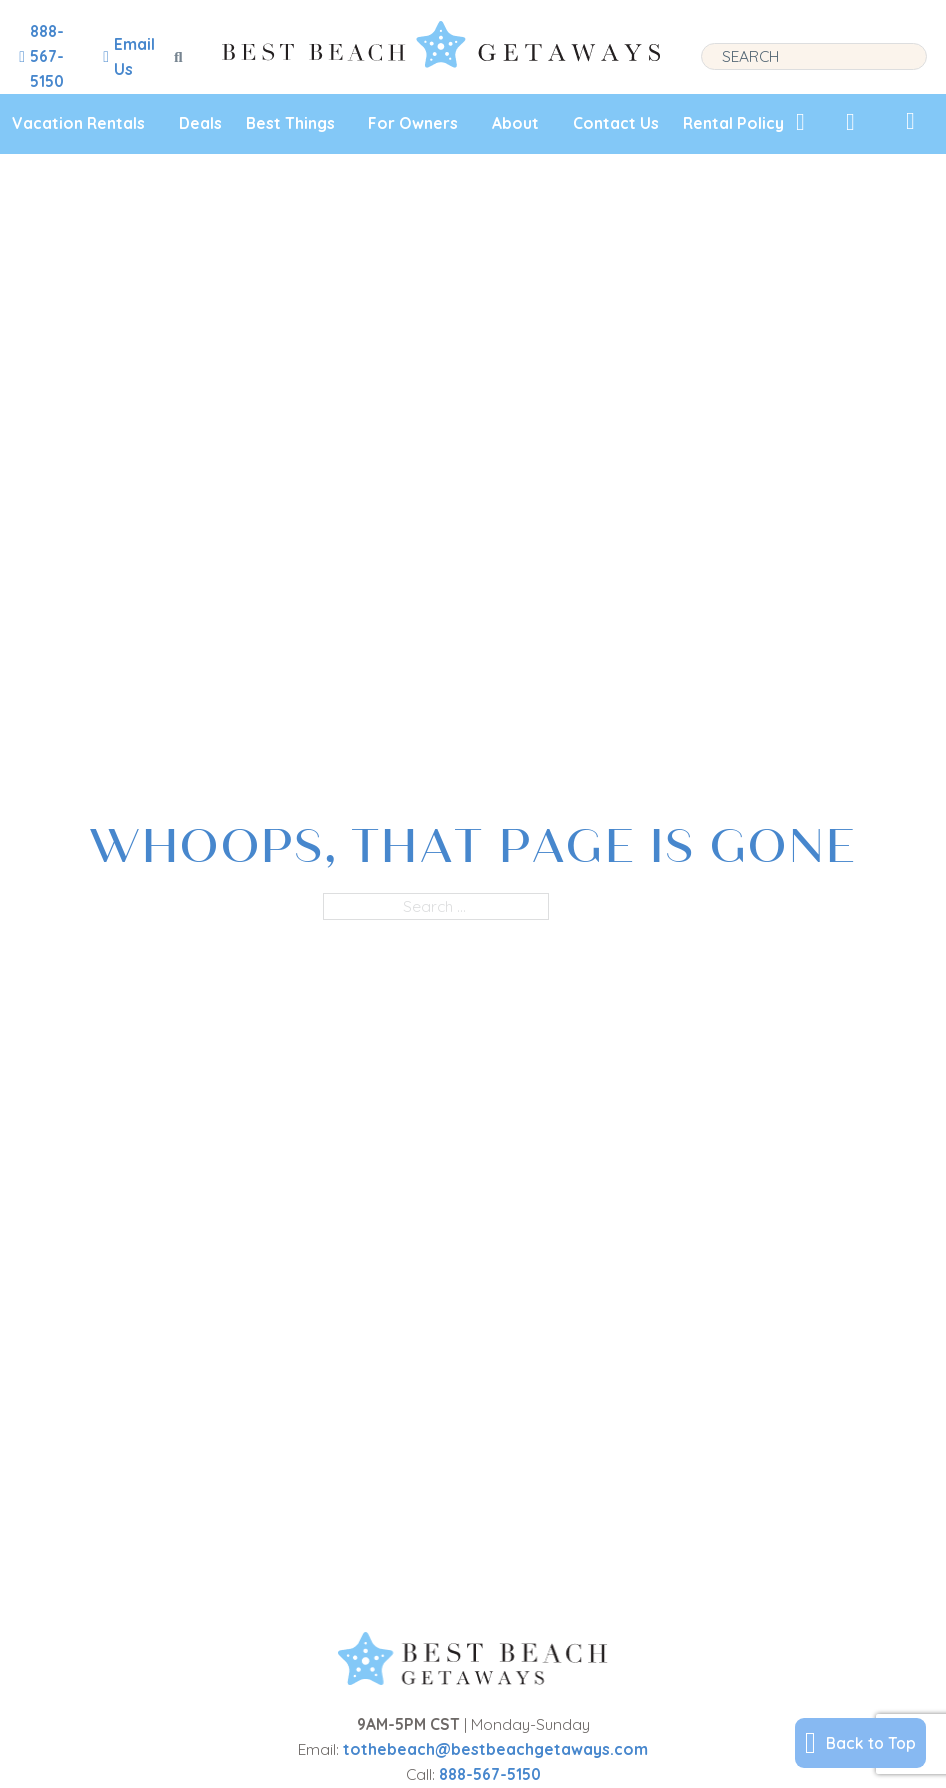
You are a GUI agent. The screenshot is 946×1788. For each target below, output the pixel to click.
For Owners (413, 123)
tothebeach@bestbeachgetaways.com (495, 1749)
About (515, 123)
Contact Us (616, 123)
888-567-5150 (490, 1774)
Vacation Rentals (78, 123)
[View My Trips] (910, 121)
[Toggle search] (178, 57)
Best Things (290, 123)
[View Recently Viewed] (850, 122)
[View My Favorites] (800, 122)
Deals (200, 123)
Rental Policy (733, 123)
